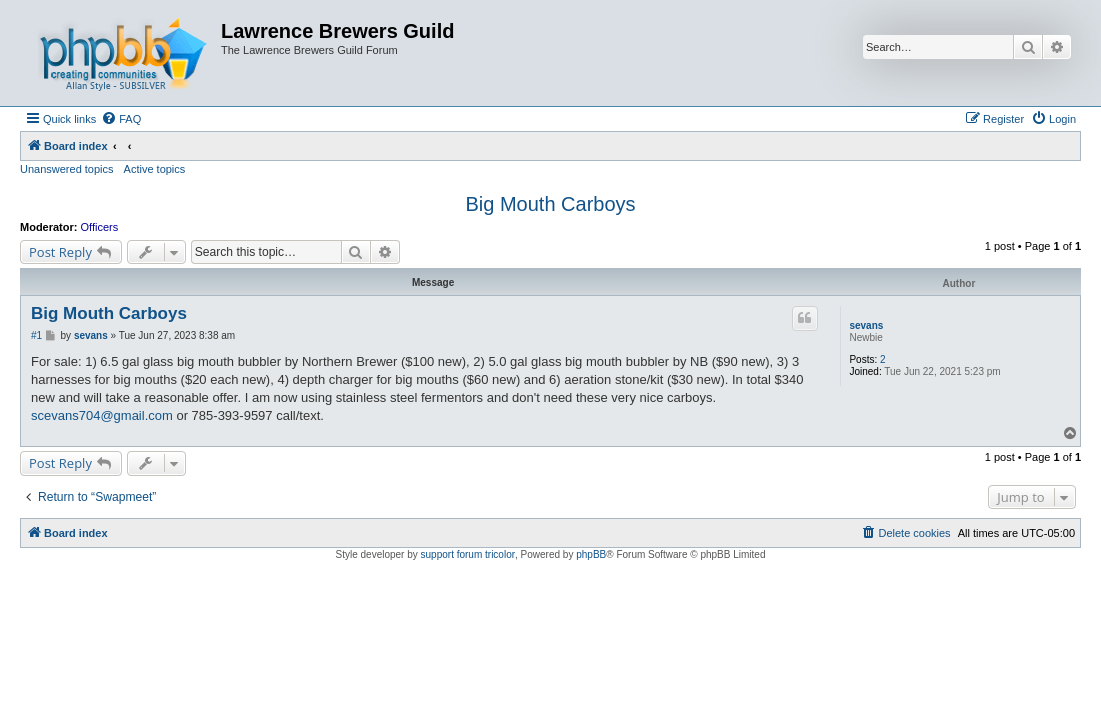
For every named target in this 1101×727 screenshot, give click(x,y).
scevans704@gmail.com (102, 415)
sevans (866, 325)
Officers (100, 227)
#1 (36, 335)
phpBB (591, 554)
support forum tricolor (468, 554)
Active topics (155, 169)
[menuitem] (121, 119)
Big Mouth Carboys (550, 204)
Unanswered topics (67, 169)
